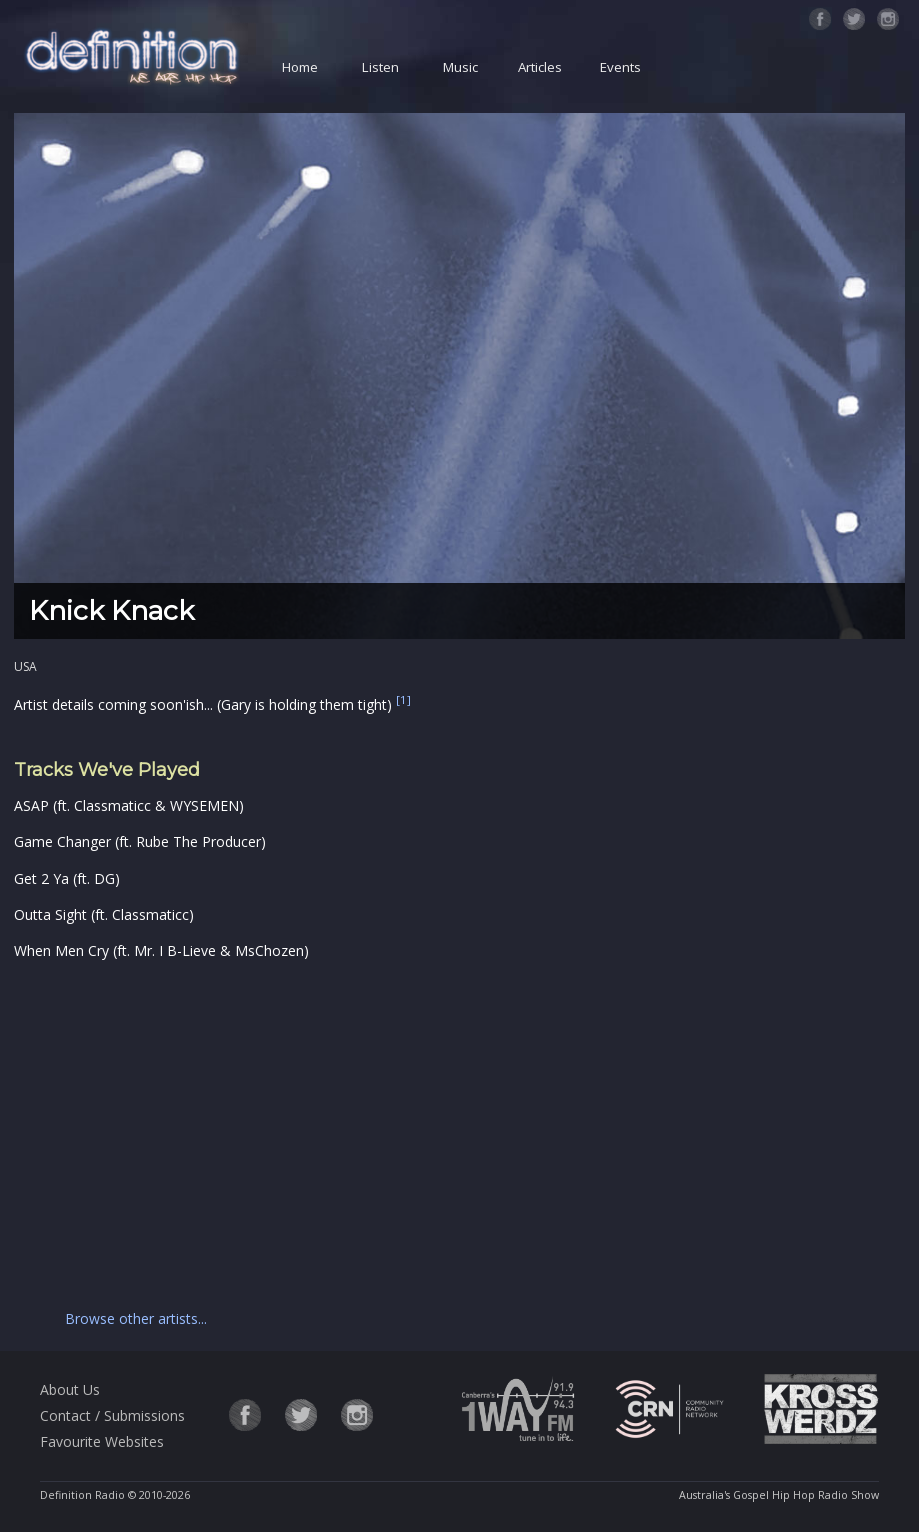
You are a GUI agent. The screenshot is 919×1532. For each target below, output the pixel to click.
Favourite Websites (102, 1441)
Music (460, 67)
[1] (403, 700)
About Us (70, 1389)
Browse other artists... (136, 1318)
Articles (540, 67)
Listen (380, 67)
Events (620, 67)
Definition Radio (82, 1495)
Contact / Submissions (112, 1415)
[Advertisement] (416, 1131)
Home (300, 67)
